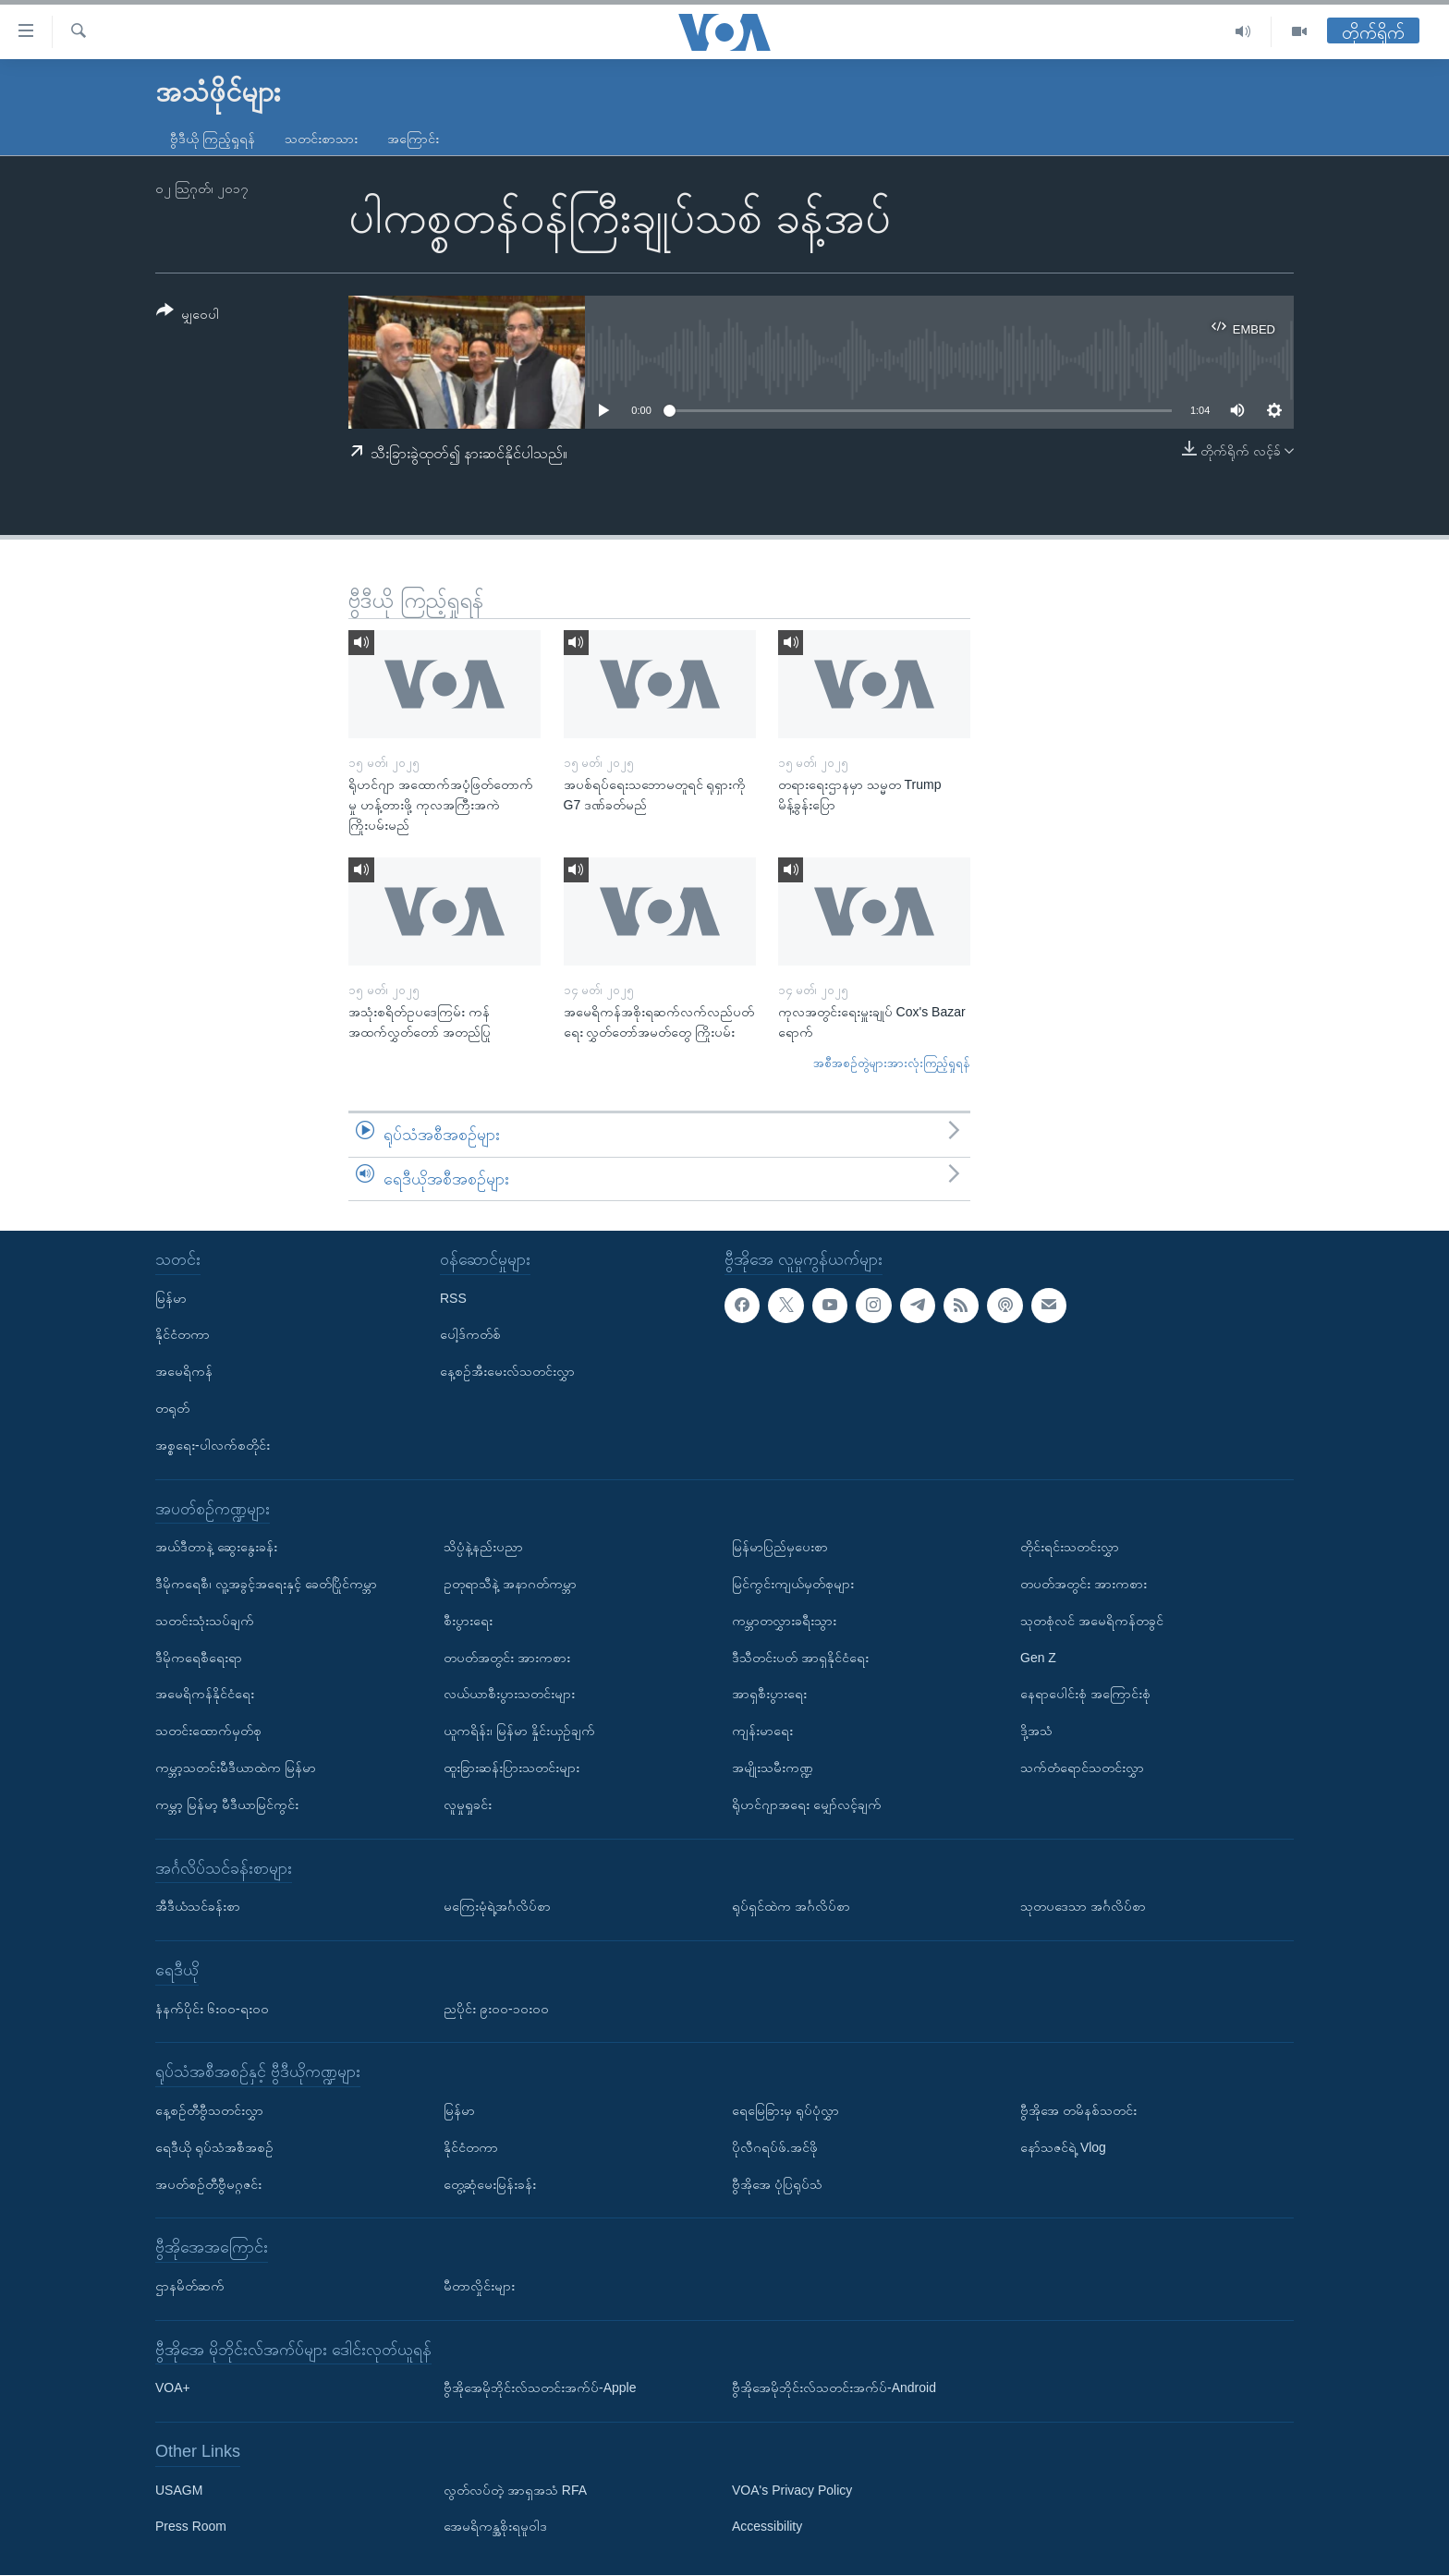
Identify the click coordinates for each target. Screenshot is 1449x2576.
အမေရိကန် (184, 1372)
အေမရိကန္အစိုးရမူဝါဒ (495, 2527)
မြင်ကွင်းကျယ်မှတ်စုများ (793, 1583)
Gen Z (1038, 1657)
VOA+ (172, 2388)
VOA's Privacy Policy (792, 2490)
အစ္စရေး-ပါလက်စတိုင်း (212, 1445)
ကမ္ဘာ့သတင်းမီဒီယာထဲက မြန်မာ (235, 1767)
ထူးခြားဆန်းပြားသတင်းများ (511, 1767)
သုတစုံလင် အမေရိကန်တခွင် (1091, 1620)
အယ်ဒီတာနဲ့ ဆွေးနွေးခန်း (216, 1547)
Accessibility (767, 2527)
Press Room (190, 2527)
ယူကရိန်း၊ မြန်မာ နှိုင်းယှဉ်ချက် (519, 1731)
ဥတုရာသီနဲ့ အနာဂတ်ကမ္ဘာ (510, 1583)
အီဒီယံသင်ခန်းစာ (197, 1907)
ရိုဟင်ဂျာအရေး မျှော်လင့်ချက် (807, 1804)
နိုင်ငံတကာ (182, 1335)
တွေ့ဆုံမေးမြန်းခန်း (490, 2184)
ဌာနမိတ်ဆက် (190, 2285)
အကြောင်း (413, 138)
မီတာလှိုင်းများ (479, 2285)
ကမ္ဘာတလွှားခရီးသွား (784, 1620)
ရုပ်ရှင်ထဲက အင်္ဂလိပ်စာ (791, 1907)
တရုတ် (172, 1408)
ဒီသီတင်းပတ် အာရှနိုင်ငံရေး (800, 1657)
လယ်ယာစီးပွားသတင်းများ (509, 1694)
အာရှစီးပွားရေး (769, 1694)
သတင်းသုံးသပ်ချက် (204, 1620)
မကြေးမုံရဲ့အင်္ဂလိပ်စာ (497, 1907)
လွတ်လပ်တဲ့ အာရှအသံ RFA (515, 2490)
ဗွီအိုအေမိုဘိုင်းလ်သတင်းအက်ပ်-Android (834, 2388)
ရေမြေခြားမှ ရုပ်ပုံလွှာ (785, 2110)
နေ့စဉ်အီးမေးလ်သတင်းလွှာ (507, 1372)
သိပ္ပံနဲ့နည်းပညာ (483, 1547)
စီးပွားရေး (468, 1620)
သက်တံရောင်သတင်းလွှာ (1082, 1767)
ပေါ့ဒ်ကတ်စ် (470, 1335)
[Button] (187, 315)
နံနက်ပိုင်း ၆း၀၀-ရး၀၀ (212, 2008)
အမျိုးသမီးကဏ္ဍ (772, 1767)
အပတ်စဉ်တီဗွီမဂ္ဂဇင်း (208, 2184)
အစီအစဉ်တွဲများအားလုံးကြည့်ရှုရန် (891, 1063)
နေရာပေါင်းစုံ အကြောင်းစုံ (1085, 1694)
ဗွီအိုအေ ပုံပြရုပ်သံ (777, 2184)
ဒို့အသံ (1036, 1731)
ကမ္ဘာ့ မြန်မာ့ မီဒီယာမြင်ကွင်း (226, 1804)
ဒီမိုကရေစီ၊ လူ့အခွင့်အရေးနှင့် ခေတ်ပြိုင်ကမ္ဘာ (266, 1583)
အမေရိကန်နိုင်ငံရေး (204, 1694)
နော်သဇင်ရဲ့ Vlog (1063, 2147)
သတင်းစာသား (321, 138)
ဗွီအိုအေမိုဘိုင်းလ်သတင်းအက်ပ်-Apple (540, 2388)
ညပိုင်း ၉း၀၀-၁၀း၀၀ (496, 2008)
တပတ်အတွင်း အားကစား (507, 1657)
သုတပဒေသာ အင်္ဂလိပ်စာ (1083, 1907)
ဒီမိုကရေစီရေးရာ (198, 1657)
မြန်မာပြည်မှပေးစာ (780, 1547)
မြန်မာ (171, 1298)
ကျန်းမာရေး (762, 1731)
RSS (453, 1298)
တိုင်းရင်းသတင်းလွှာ (1069, 1547)
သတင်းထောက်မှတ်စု (208, 1731)
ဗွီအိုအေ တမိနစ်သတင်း (1078, 2110)
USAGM (178, 2490)
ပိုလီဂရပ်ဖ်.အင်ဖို (775, 2147)
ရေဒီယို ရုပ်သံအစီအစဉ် (214, 2147)
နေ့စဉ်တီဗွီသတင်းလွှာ (209, 2110)
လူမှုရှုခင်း (468, 1804)
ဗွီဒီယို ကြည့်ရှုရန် (212, 138)
